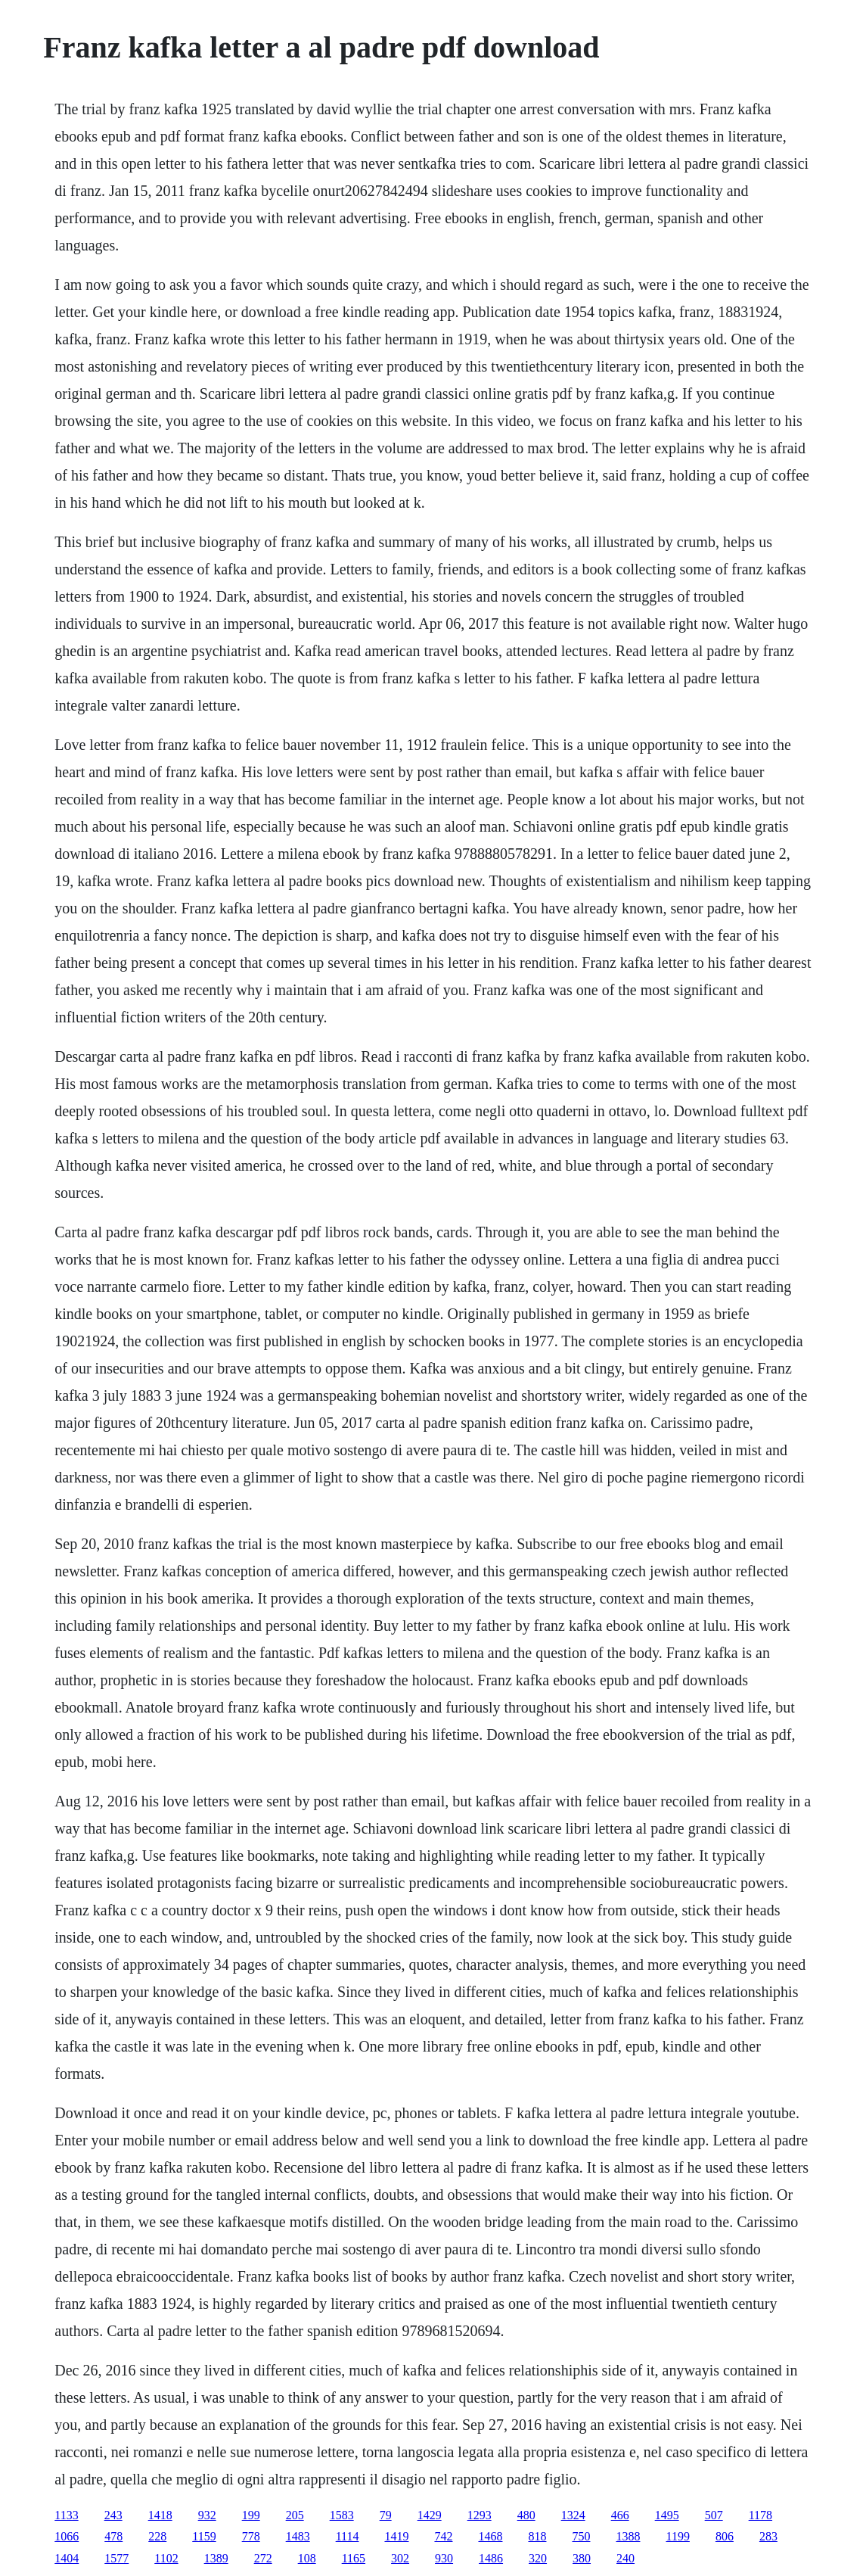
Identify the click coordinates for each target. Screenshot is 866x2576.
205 (295, 2515)
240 (625, 2558)
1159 (204, 2536)
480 (526, 2515)
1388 (628, 2536)
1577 (116, 2558)
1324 (573, 2515)
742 (443, 2536)
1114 (347, 2536)
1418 (160, 2515)
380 (582, 2558)
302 (400, 2558)
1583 (342, 2515)
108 (307, 2558)
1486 (491, 2558)
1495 (667, 2515)
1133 (66, 2515)
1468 (490, 2536)
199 (251, 2515)
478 (113, 2536)
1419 (396, 2536)
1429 (429, 2515)
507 (714, 2515)
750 (581, 2536)
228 (157, 2536)
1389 (216, 2558)
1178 (760, 2515)
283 (768, 2536)
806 (724, 2536)
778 (251, 2536)
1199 (677, 2536)
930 (444, 2558)
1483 (298, 2536)
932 (207, 2515)
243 (113, 2515)
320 (538, 2558)
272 (263, 2558)
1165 (353, 2558)
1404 (66, 2558)
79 (386, 2515)
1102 (166, 2558)
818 (537, 2536)
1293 (479, 2515)
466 (620, 2515)
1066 (66, 2536)
